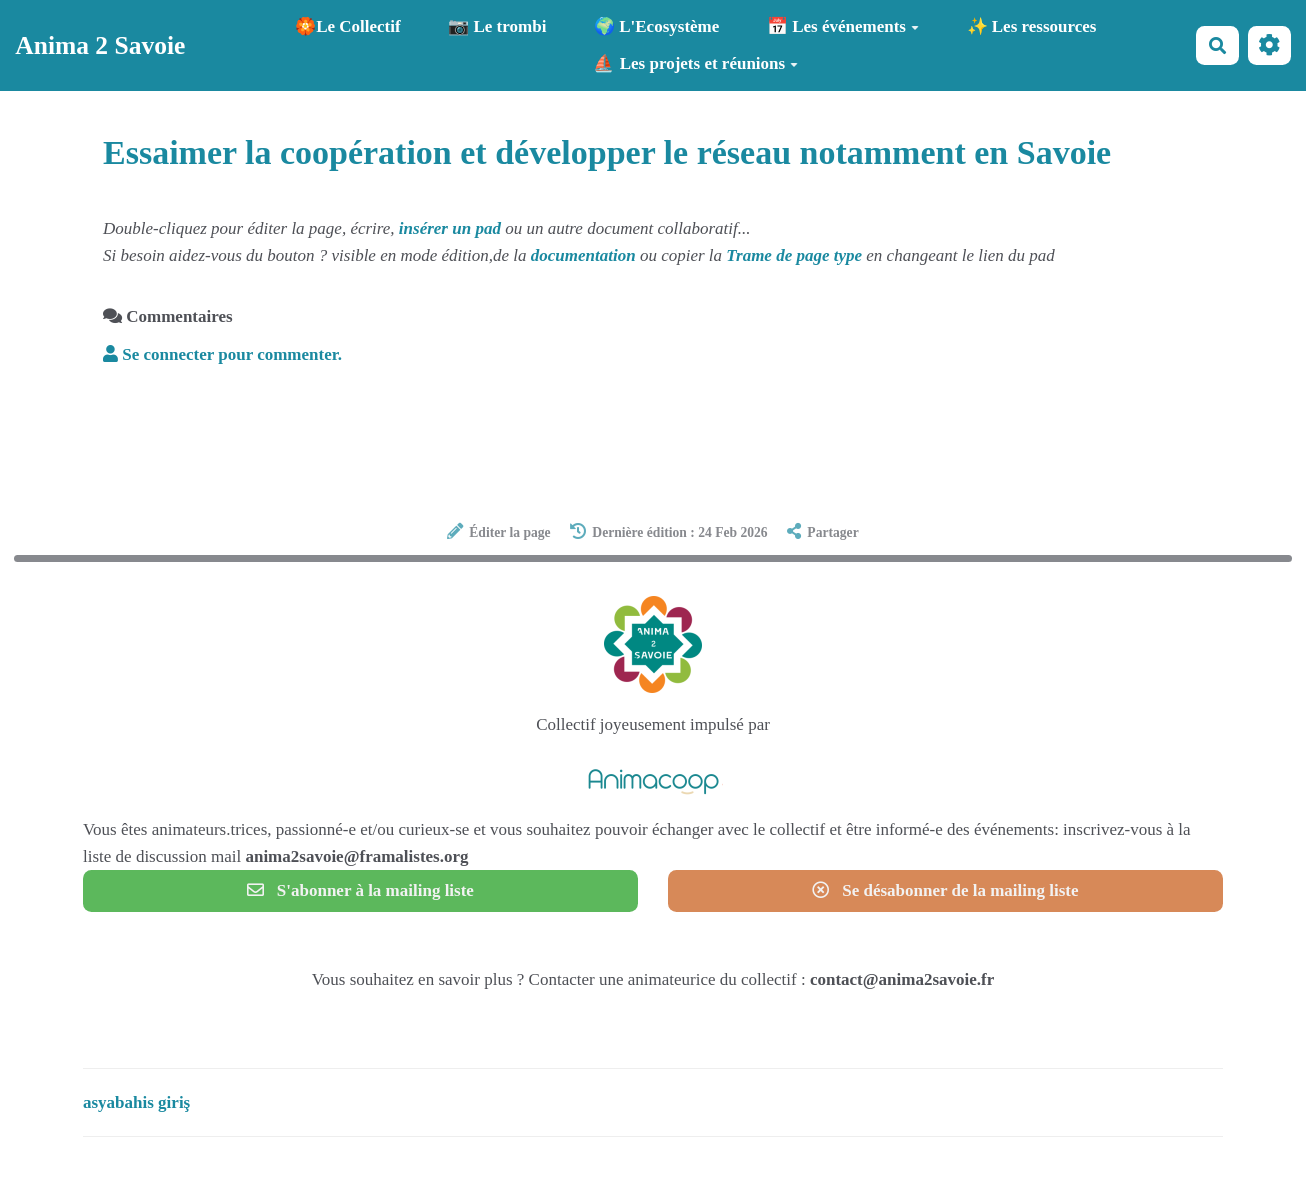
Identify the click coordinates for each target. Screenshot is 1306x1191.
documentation (583, 255)
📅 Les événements (843, 26)
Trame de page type (794, 255)
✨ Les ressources (1032, 26)
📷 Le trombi (497, 26)
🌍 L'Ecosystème (656, 26)
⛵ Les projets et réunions (695, 63)
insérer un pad (450, 228)
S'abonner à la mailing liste (360, 890)
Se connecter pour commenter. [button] (222, 354)
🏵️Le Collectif (348, 26)
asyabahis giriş (136, 1102)
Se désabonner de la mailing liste (945, 890)
